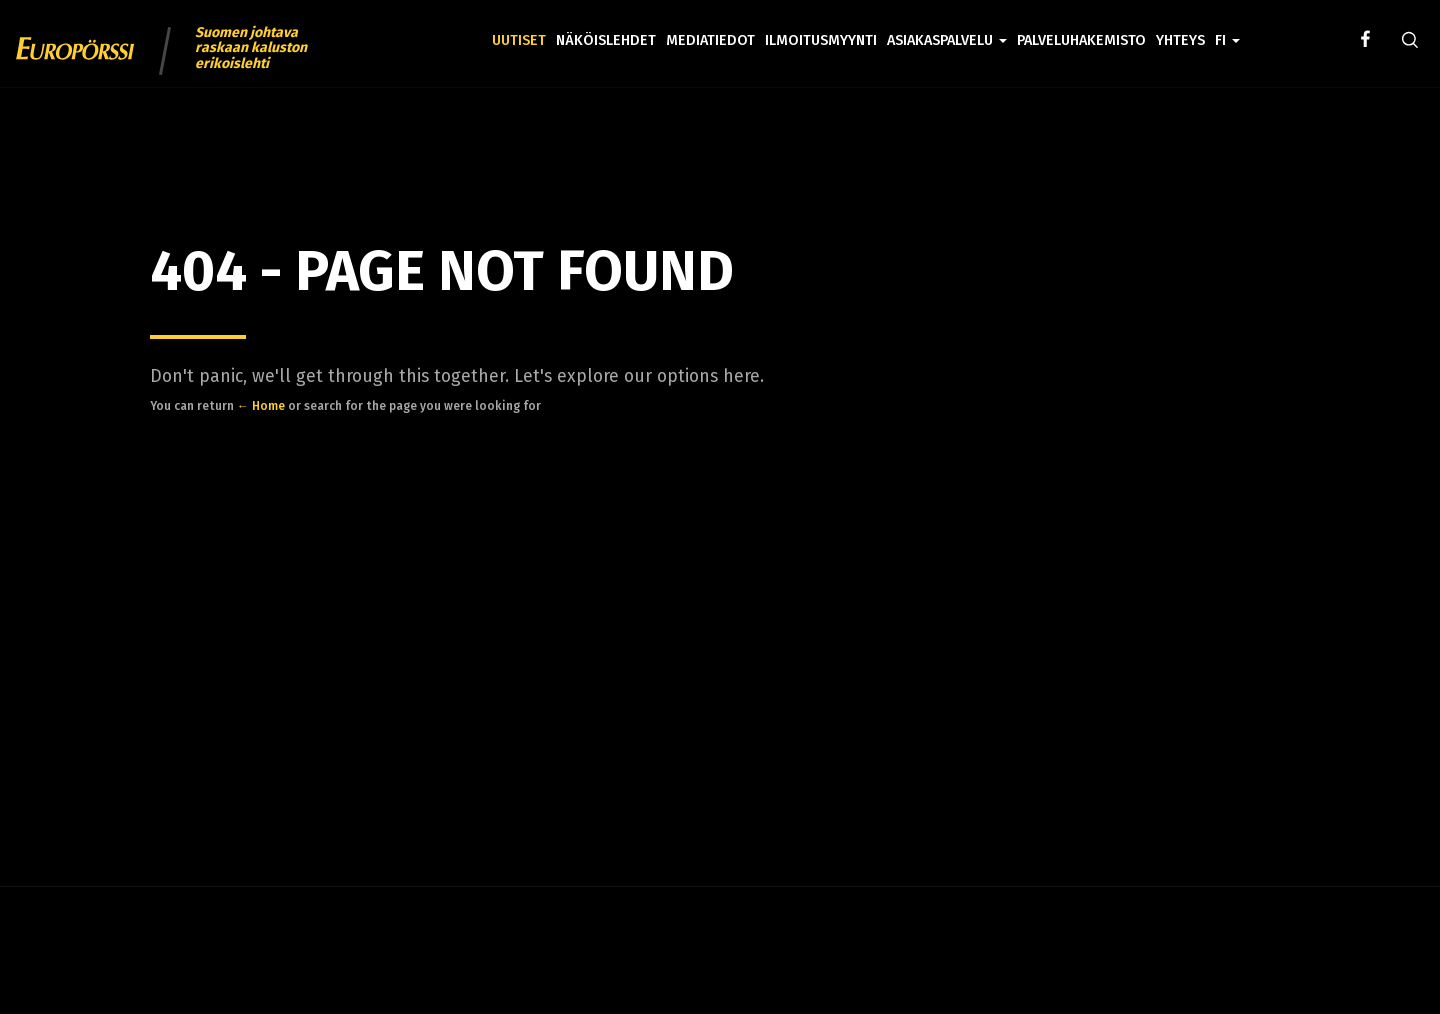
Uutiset (519, 40)
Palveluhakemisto (1081, 40)
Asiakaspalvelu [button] (947, 40)
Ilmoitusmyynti (821, 40)
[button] (1227, 26)
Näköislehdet (606, 40)
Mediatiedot (710, 40)
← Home (261, 406)
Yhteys (1180, 40)
